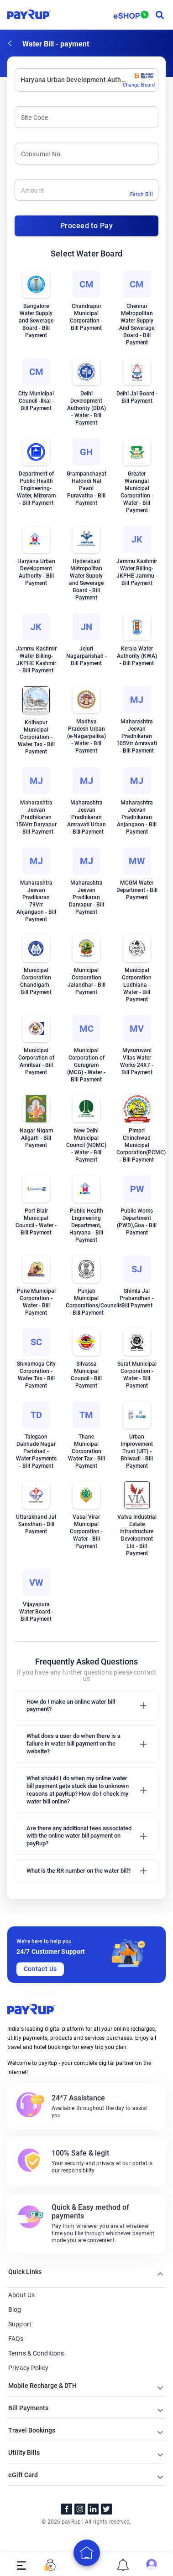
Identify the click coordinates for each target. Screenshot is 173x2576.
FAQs (16, 2338)
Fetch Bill (141, 194)
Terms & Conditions (36, 2353)
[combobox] (21, 80)
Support (19, 2324)
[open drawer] (21, 2565)
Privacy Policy (28, 2367)
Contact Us (40, 1969)
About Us (21, 2295)
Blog (14, 2309)
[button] (86, 1706)
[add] (86, 2553)
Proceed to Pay (86, 225)
